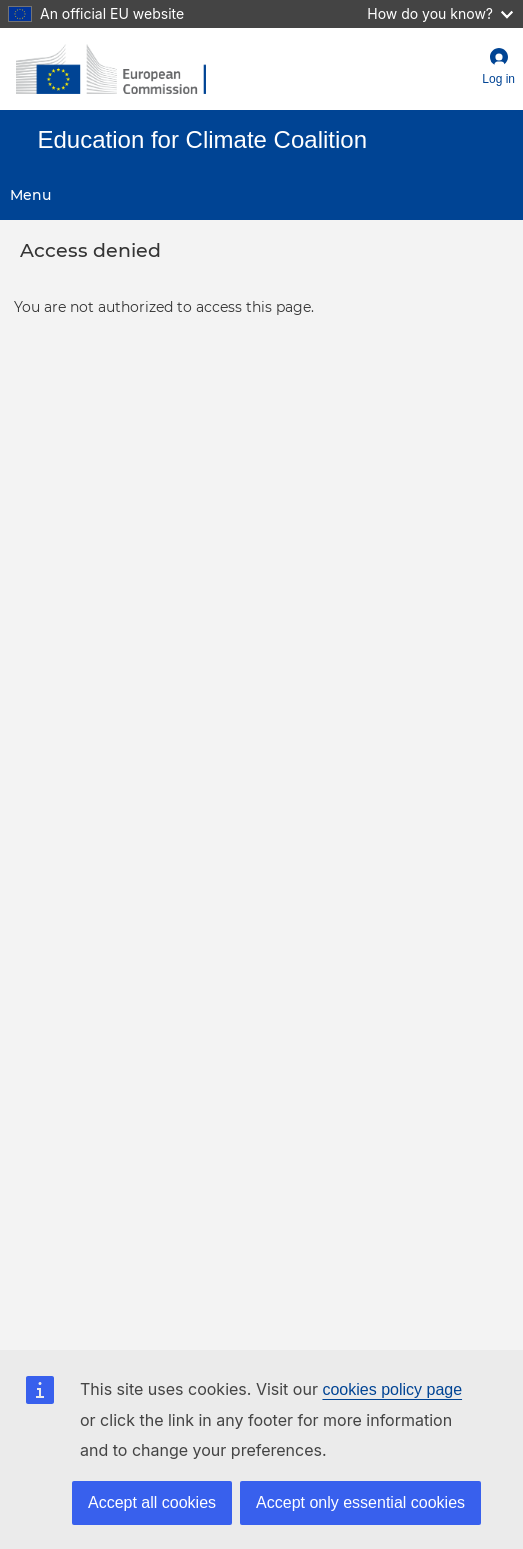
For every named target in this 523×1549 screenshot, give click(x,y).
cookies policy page (392, 1389)
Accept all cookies (152, 1502)
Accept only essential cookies (360, 1502)
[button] (498, 69)
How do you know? (440, 13)
